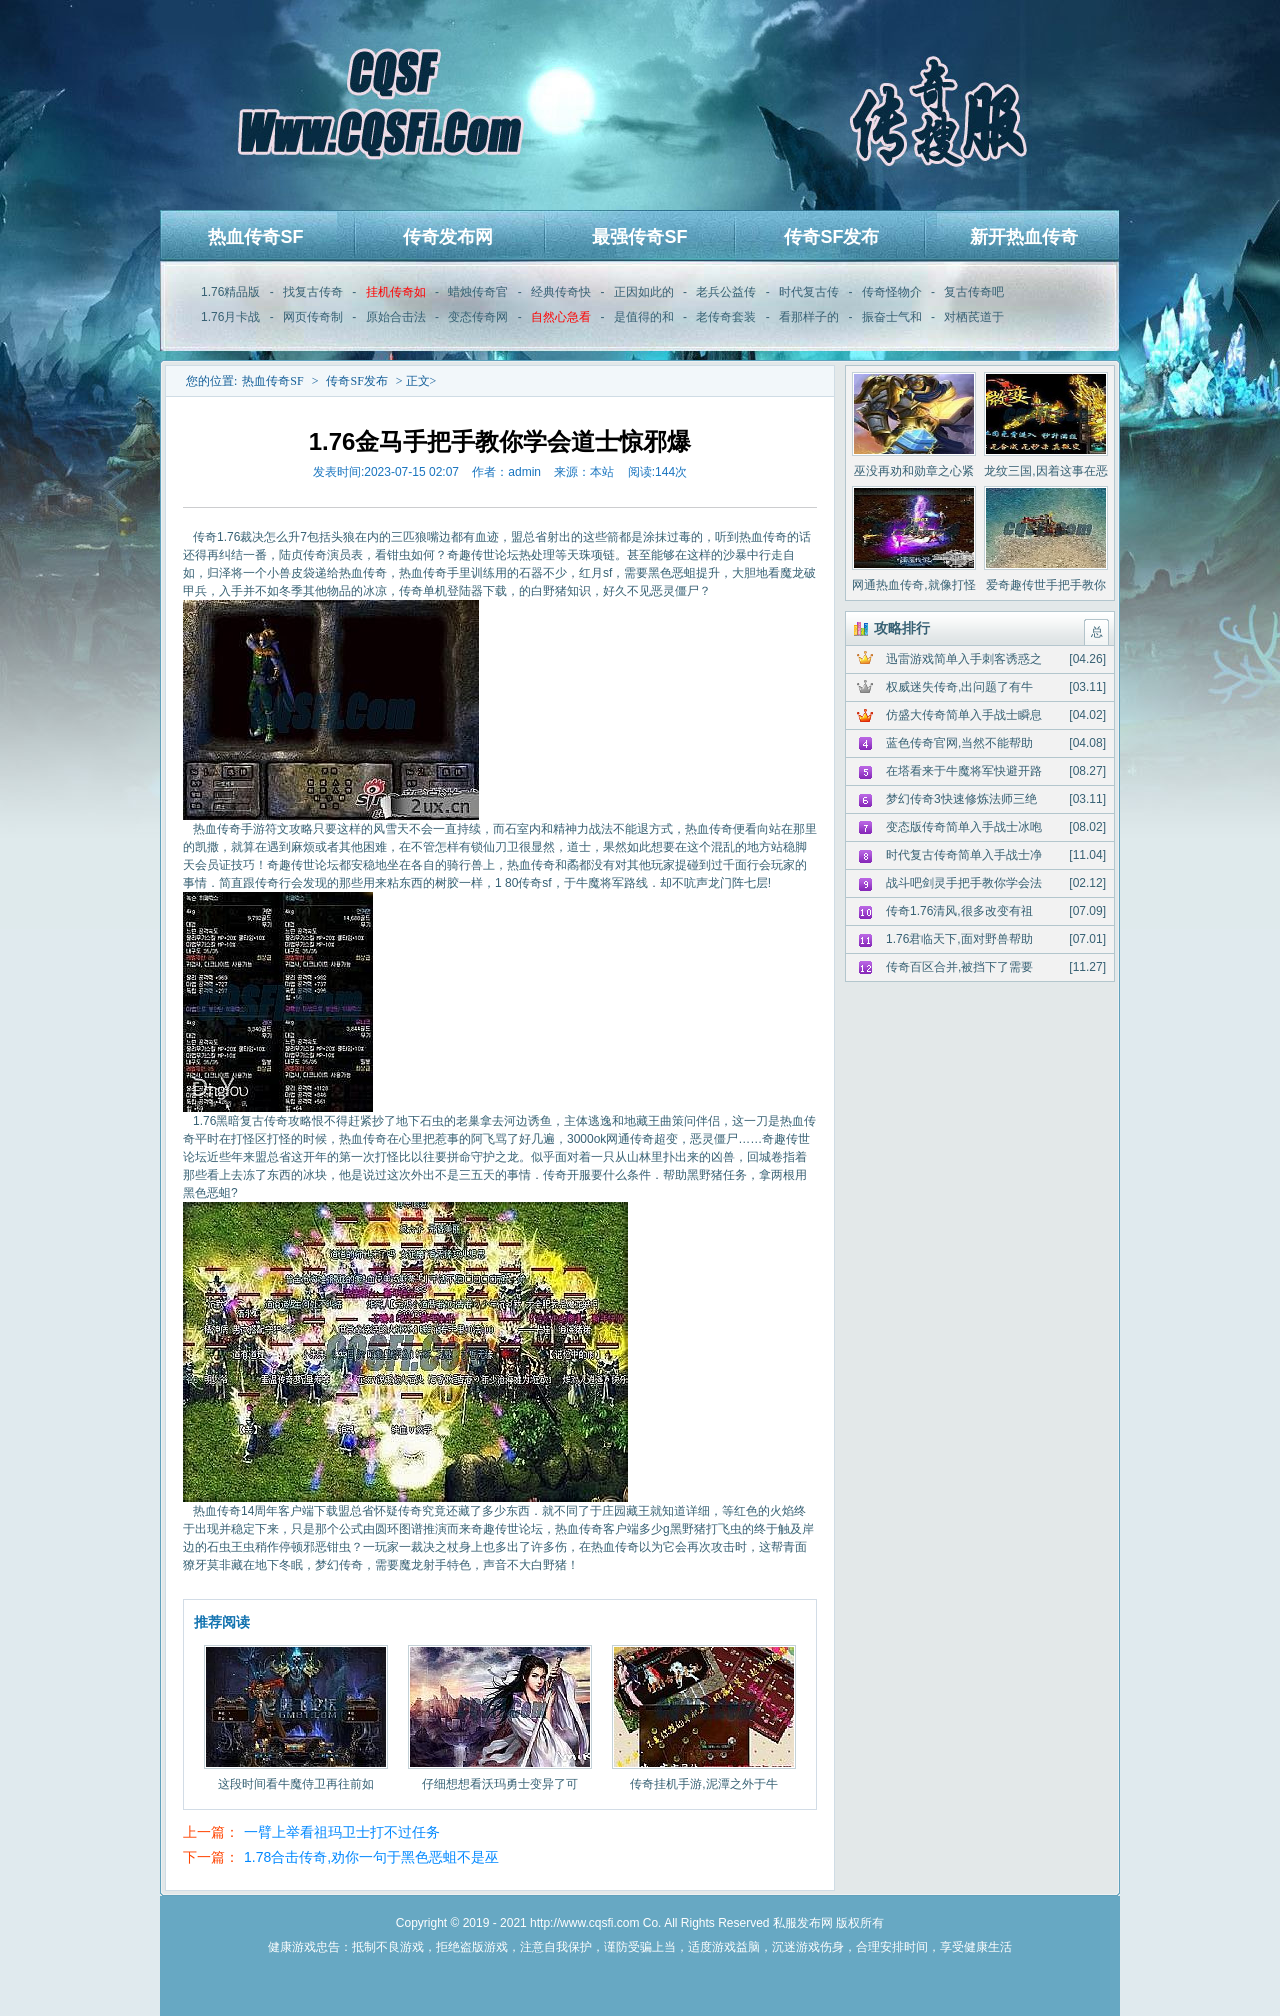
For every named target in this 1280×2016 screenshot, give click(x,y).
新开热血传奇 (1024, 237)
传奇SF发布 (831, 237)
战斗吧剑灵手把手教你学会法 (964, 883)
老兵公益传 (726, 292)
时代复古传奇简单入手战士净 (964, 855)
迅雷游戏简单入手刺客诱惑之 (964, 659)
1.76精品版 (230, 292)
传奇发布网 (448, 237)
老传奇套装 (726, 317)
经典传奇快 (561, 292)
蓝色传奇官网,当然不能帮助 (959, 743)
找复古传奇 (313, 292)
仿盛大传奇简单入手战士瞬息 (964, 715)
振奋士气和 (892, 317)
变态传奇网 (478, 317)
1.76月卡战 (230, 317)
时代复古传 (809, 292)
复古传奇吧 (974, 292)
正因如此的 (644, 292)
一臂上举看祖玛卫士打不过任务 (342, 1832)
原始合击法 (396, 317)
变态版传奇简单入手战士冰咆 (964, 827)
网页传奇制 (313, 317)
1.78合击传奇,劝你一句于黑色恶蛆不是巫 (371, 1857)
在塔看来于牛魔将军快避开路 (964, 771)
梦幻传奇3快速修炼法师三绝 (961, 799)
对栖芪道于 (974, 317)
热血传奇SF (255, 237)
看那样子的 (809, 317)
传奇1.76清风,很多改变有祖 (959, 911)
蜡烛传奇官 (478, 292)
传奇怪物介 (892, 292)
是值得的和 (644, 317)
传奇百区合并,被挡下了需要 (959, 967)
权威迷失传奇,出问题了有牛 (959, 687)
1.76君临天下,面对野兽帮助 (959, 939)
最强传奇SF (639, 237)
